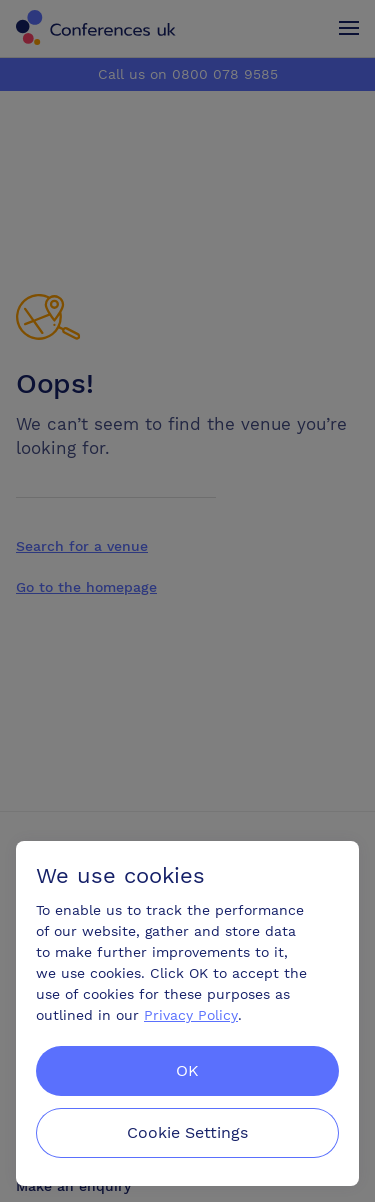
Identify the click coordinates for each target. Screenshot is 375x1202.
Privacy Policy (191, 1015)
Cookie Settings (187, 1132)
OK (187, 1070)
